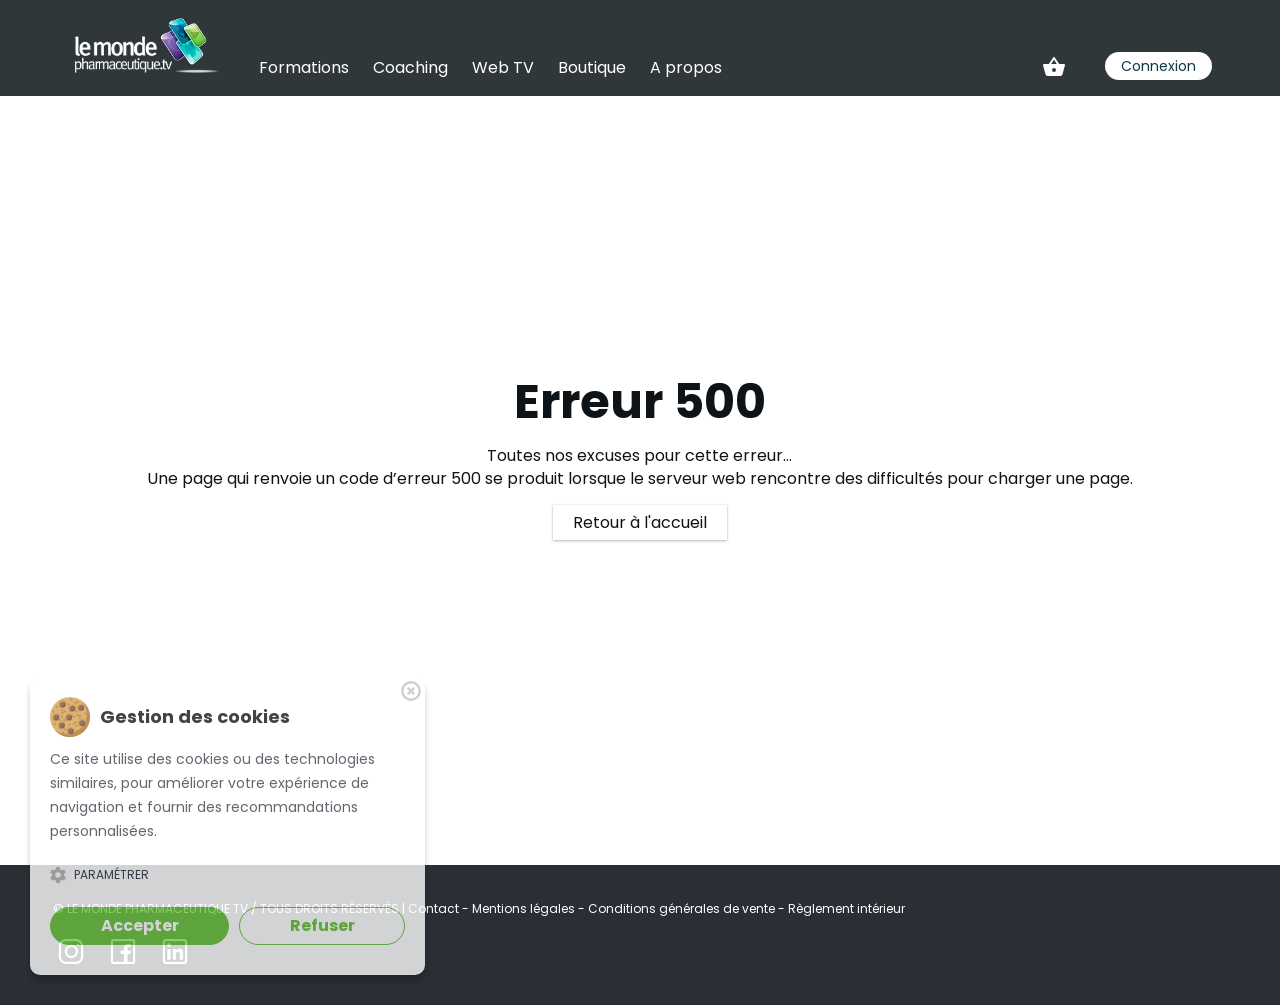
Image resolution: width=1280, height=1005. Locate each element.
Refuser (322, 925)
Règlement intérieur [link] (846, 908)
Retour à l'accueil (640, 522)
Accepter (140, 925)
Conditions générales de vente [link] (683, 908)
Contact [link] (435, 908)
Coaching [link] (410, 67)
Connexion (1158, 66)
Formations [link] (304, 67)
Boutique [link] (592, 67)
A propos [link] (686, 67)
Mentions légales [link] (525, 908)
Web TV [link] (503, 67)
